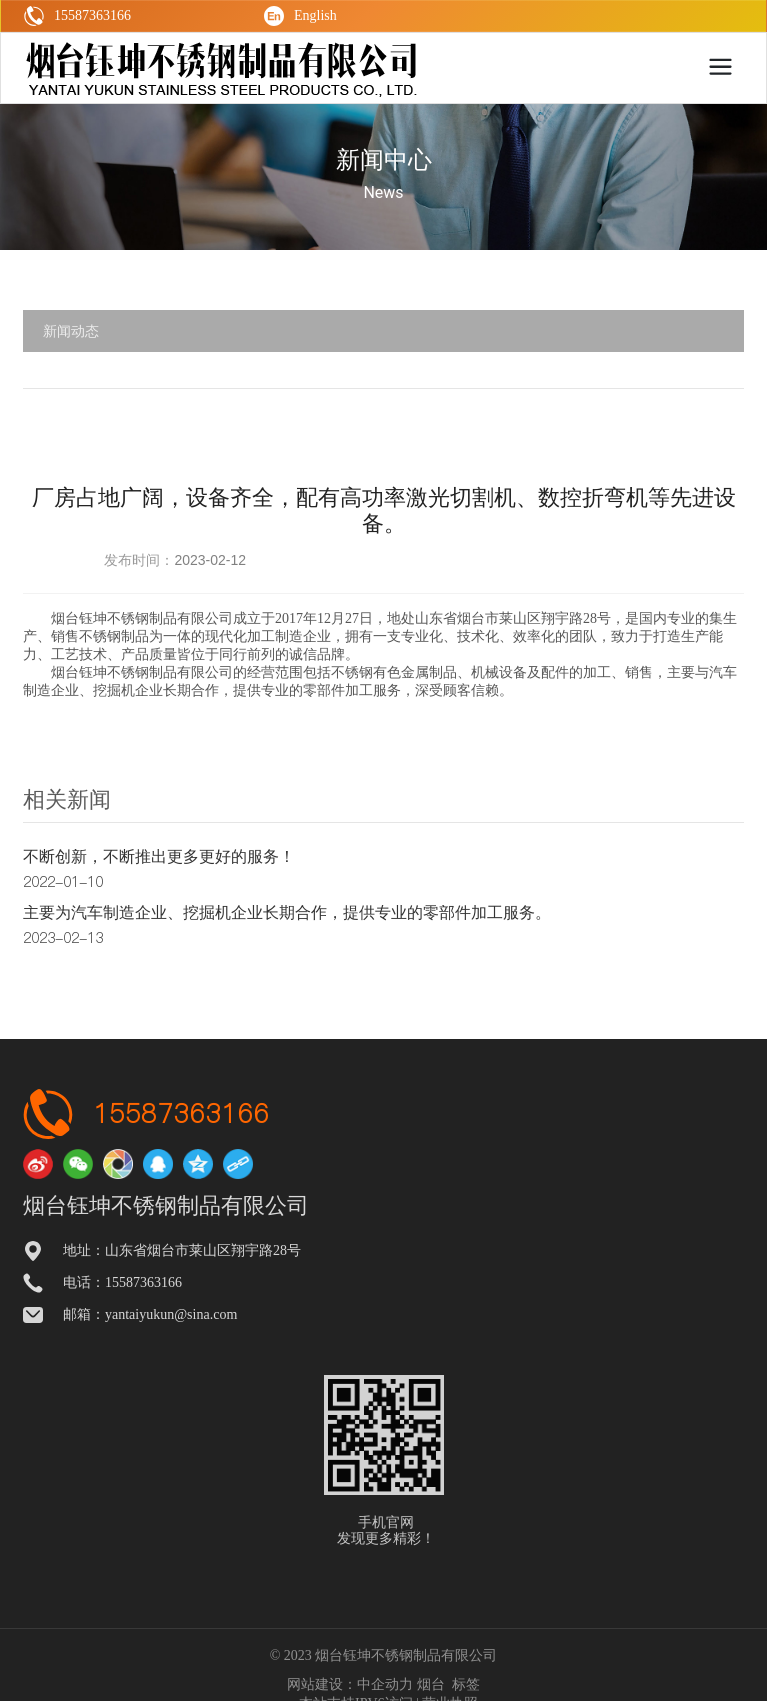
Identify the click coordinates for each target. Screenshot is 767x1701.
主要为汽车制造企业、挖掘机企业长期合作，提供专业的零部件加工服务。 (287, 912)
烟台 (431, 1684)
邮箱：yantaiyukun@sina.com (150, 1314)
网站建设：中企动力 (350, 1684)
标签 (466, 1684)
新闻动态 (71, 331)
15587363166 (181, 1113)
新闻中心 (384, 160)
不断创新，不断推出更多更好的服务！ (159, 856)
